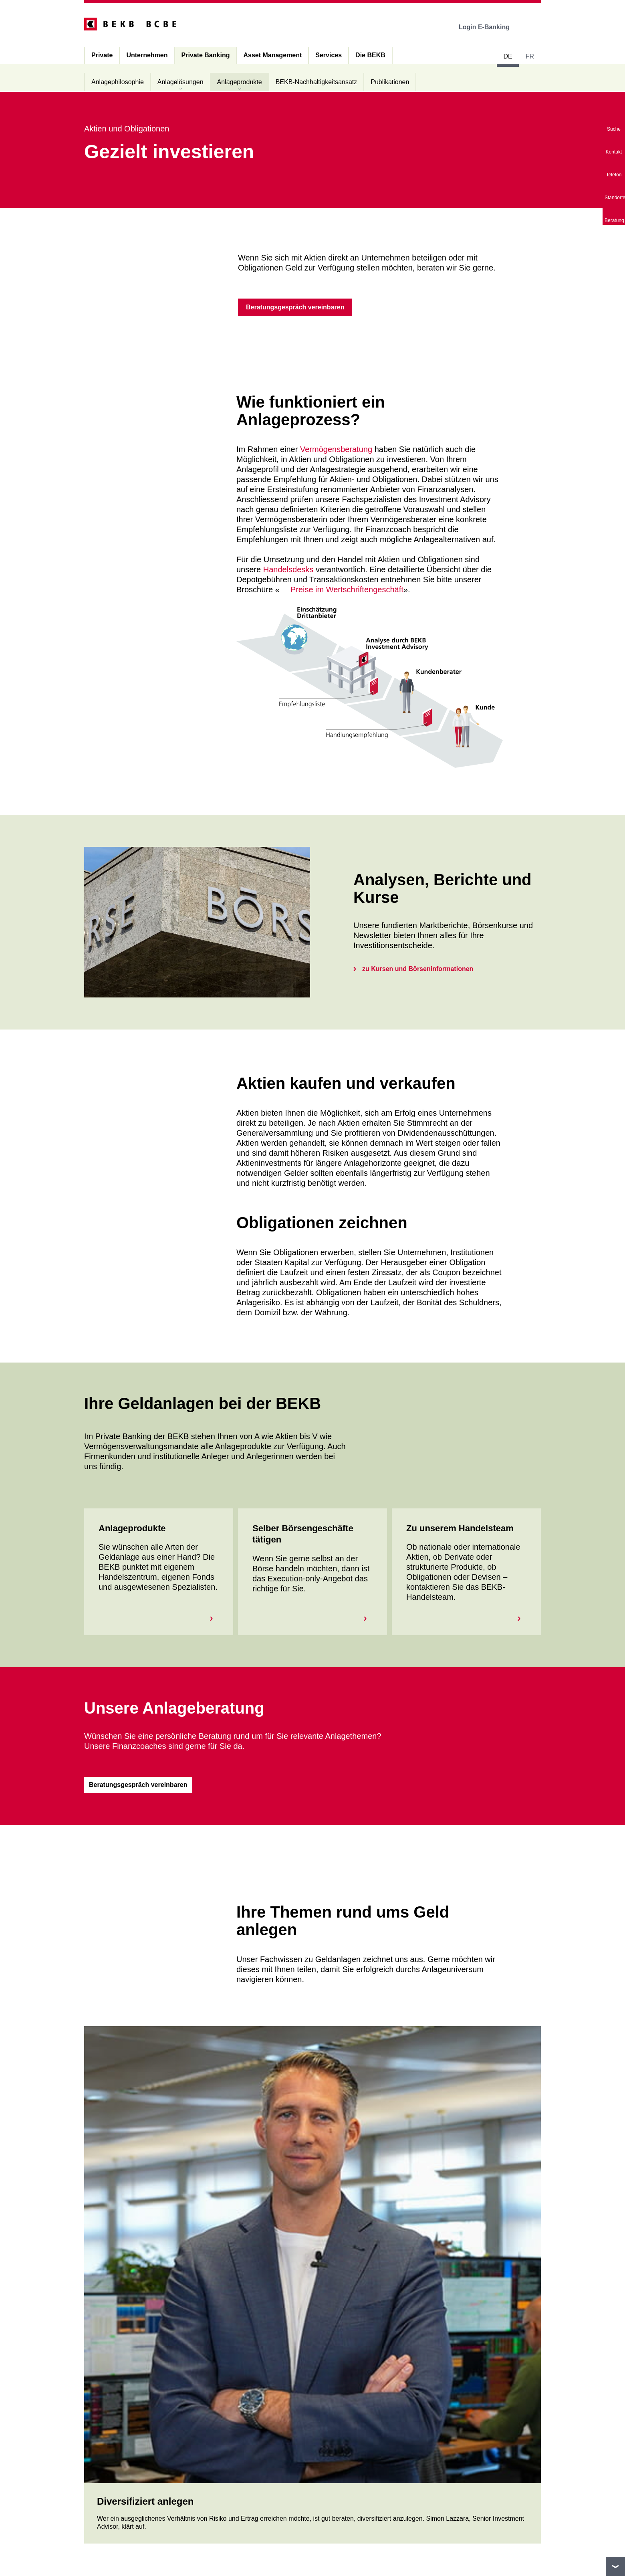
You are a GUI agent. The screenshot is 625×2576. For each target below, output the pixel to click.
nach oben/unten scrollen (615, 2566)
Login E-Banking (490, 27)
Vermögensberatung (336, 449)
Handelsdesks (288, 569)
